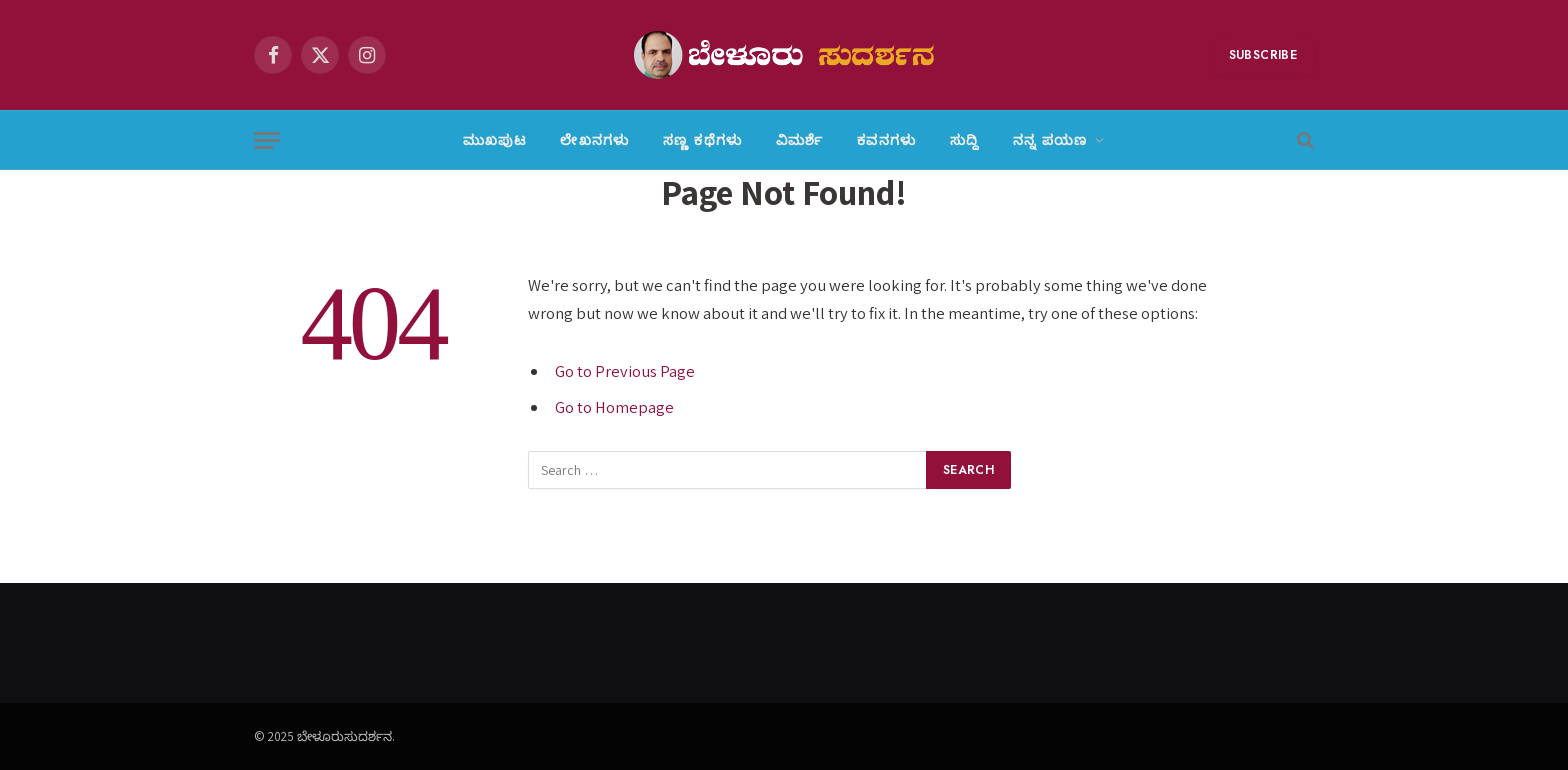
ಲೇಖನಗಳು (594, 140)
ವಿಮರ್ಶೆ (799, 140)
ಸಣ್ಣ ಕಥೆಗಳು (702, 140)
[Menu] (267, 140)
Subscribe (1263, 55)
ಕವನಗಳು (886, 140)
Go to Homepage (614, 407)
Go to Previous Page (625, 371)
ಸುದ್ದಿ (964, 140)
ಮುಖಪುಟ (494, 140)
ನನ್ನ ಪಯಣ (1050, 140)
